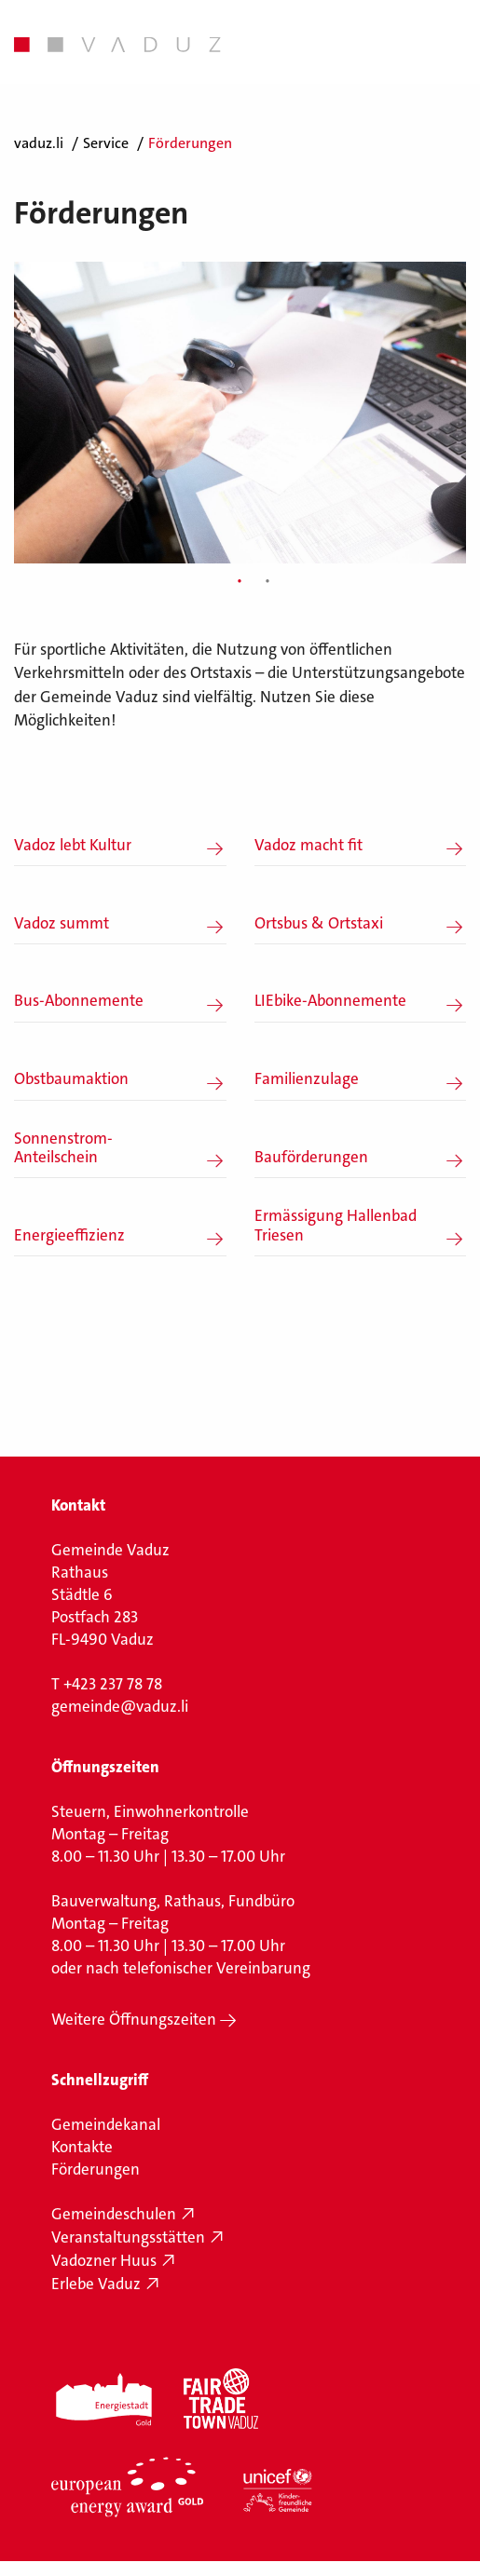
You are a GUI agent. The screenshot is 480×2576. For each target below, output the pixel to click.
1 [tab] (239, 582)
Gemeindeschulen (113, 2213)
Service (106, 143)
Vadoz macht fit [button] (308, 844)
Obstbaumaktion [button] (71, 1078)
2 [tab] (267, 582)
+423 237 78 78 (112, 1684)
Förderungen (95, 2169)
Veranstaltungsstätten (128, 2237)
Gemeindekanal (105, 2124)
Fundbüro (261, 1901)
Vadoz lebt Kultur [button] (72, 844)
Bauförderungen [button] (311, 1156)
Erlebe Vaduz (96, 2283)
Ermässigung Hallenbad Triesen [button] (335, 1225)
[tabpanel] (240, 412)
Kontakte (82, 2146)
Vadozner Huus (104, 2260)
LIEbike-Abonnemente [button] (330, 1000)
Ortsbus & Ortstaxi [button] (318, 923)
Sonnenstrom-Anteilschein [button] (63, 1148)
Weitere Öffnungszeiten (133, 2019)
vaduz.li (38, 143)
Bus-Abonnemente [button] (79, 1000)
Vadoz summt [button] (61, 923)
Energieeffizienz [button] (69, 1235)
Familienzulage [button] (306, 1078)
